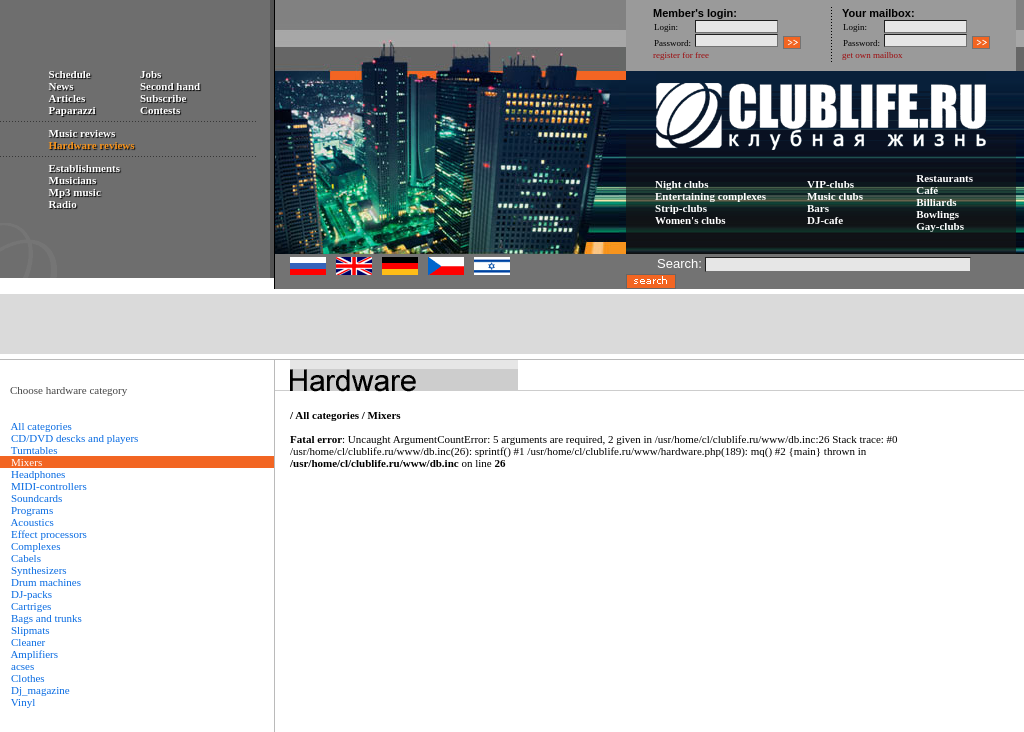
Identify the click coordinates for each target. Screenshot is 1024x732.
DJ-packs (31, 594)
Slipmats (30, 630)
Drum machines (46, 582)
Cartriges (31, 606)
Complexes (36, 546)
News (61, 86)
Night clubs (682, 184)
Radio (63, 204)
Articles (67, 98)
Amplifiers (34, 654)
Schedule (70, 74)
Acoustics (31, 522)
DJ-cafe (825, 220)
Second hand (170, 86)
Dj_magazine (40, 690)
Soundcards (36, 498)
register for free (681, 55)
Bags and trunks (46, 618)
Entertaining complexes (710, 196)
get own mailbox (872, 55)
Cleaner (28, 642)
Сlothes (28, 678)
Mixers (384, 415)
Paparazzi (72, 110)
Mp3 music (75, 192)
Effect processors (49, 534)
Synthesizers (39, 570)
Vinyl (23, 702)
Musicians (73, 180)
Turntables (34, 450)
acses (22, 666)
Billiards (936, 202)
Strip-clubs (681, 208)
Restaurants (944, 178)
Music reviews (82, 133)
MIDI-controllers (49, 486)
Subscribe (163, 98)
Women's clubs (690, 220)
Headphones (38, 474)
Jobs (150, 74)
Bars (818, 208)
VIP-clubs (830, 184)
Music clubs (835, 196)
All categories (40, 426)
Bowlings (937, 214)
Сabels (26, 558)
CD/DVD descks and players (74, 438)
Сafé (927, 190)
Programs (32, 510)
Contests (160, 110)
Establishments (85, 168)
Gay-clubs (940, 226)
